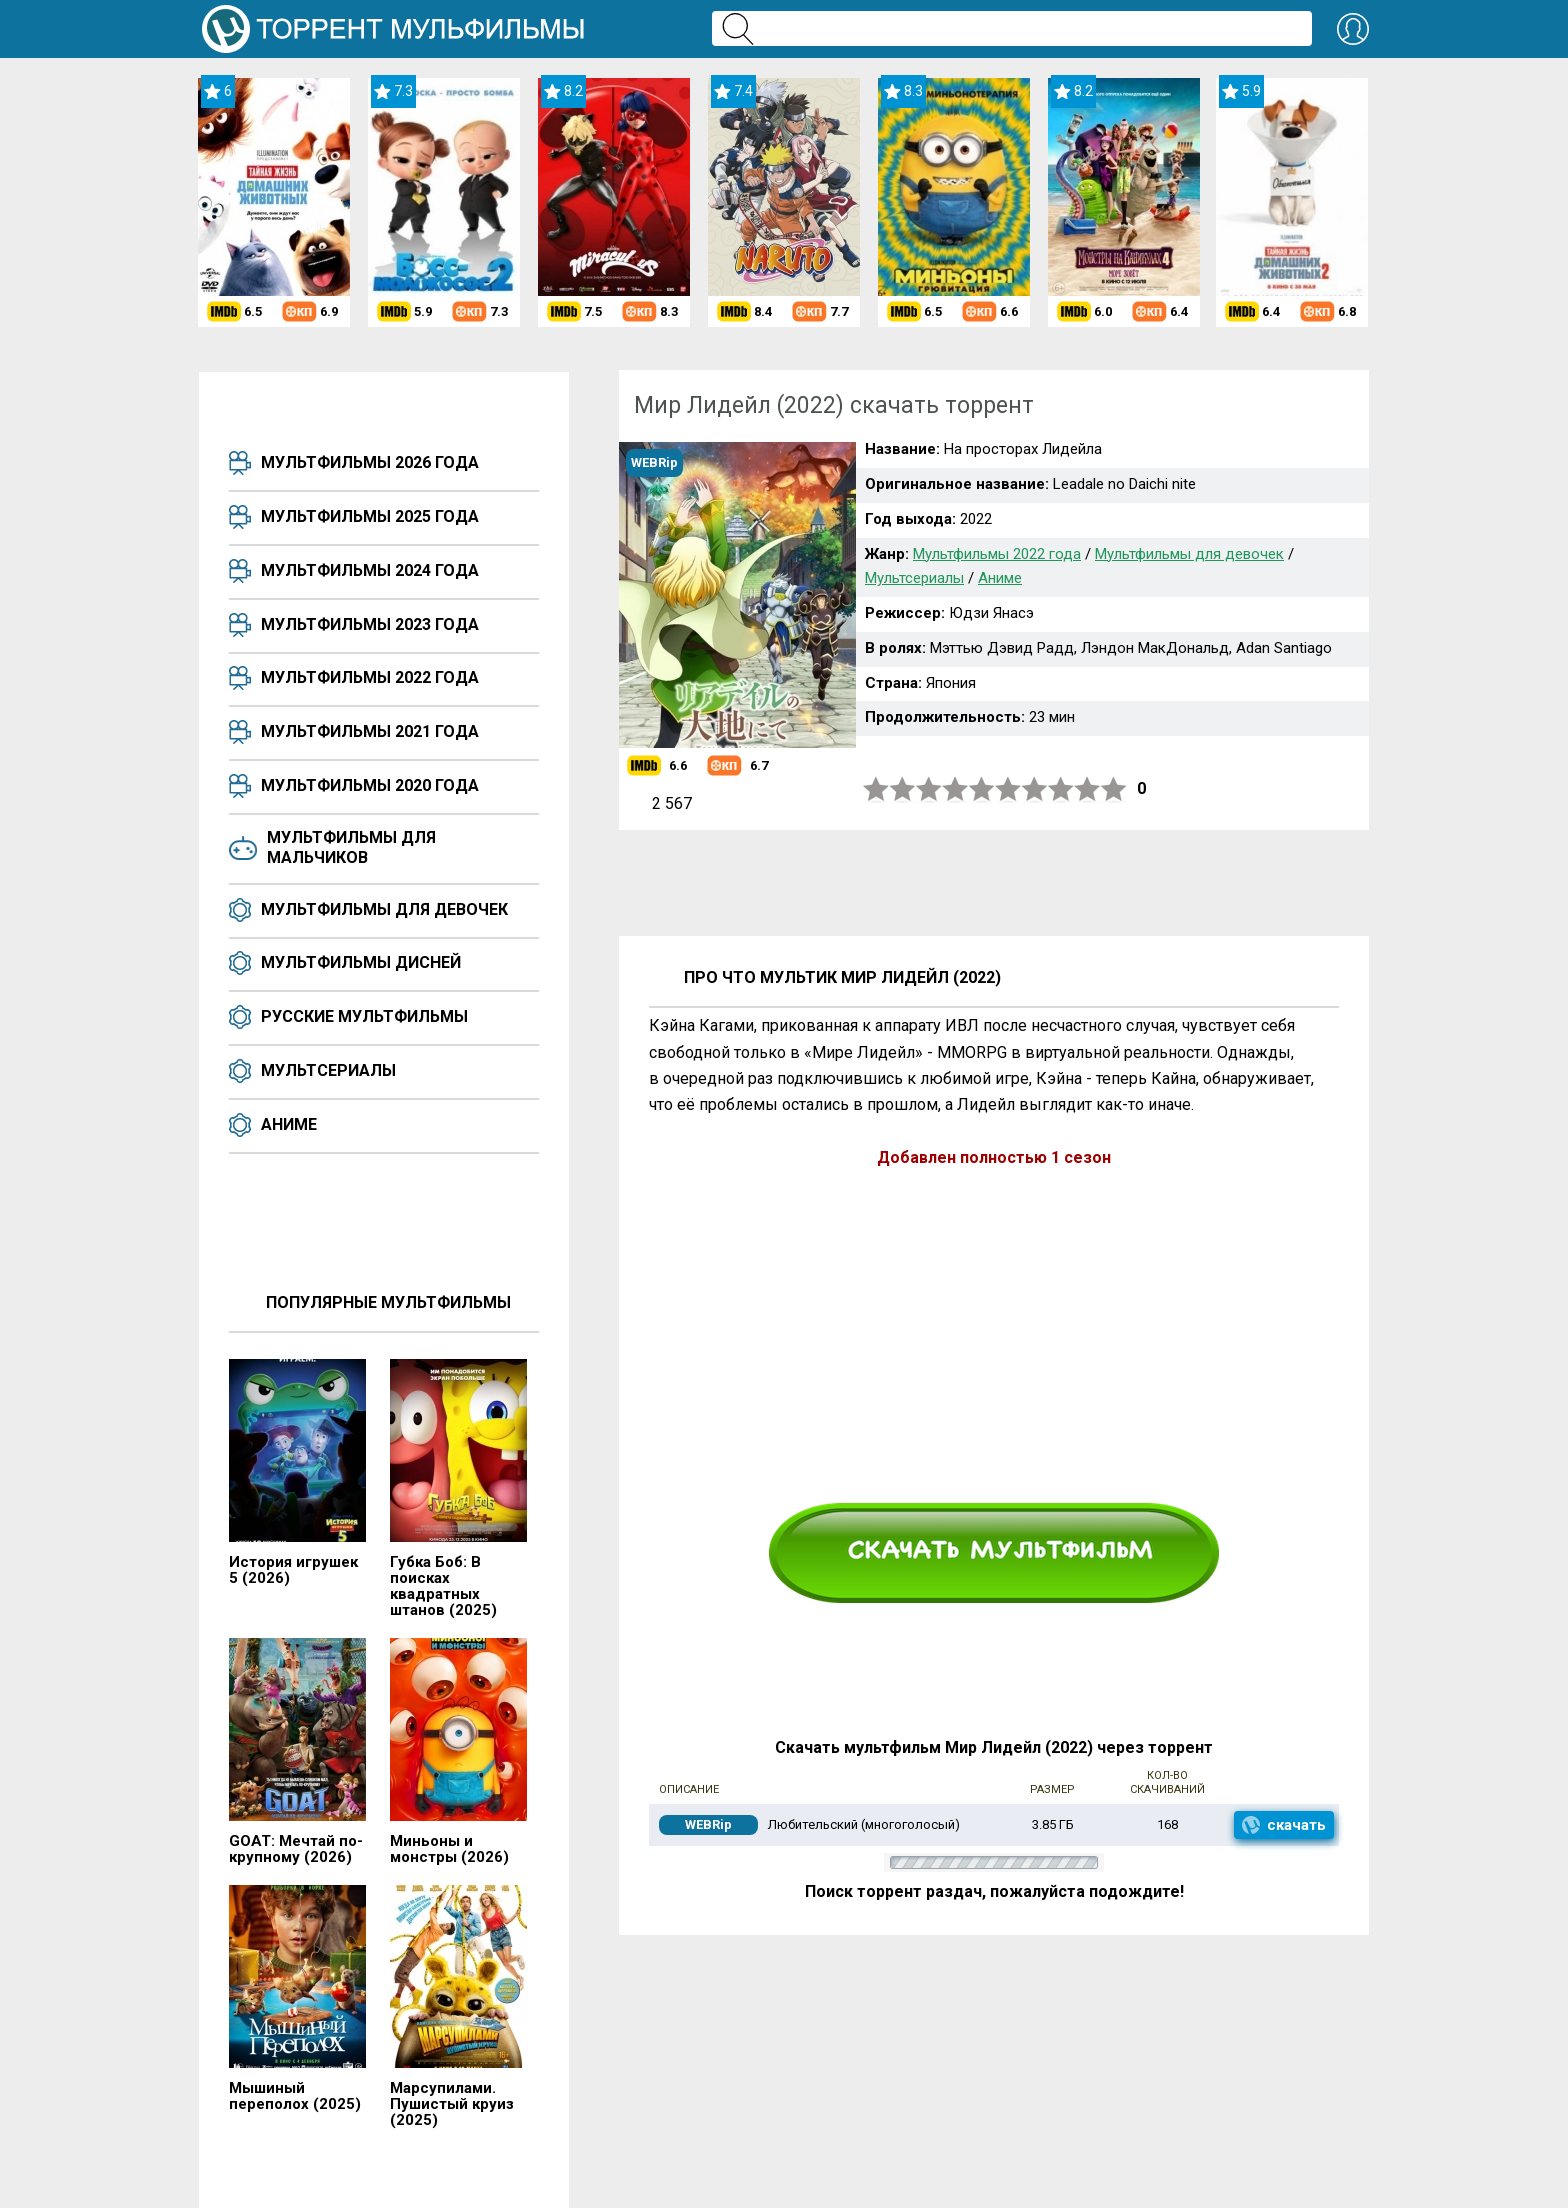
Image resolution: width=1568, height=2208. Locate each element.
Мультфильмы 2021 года (370, 731)
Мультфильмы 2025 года (370, 516)
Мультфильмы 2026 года (370, 462)
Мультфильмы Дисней (361, 962)
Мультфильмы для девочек (384, 909)
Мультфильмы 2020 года (370, 785)
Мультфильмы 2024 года (370, 570)
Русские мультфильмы (364, 1016)
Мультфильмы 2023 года (370, 624)
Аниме (289, 1124)
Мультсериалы (328, 1070)
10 (1114, 789)
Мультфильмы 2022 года (370, 677)
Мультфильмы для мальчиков (351, 847)
